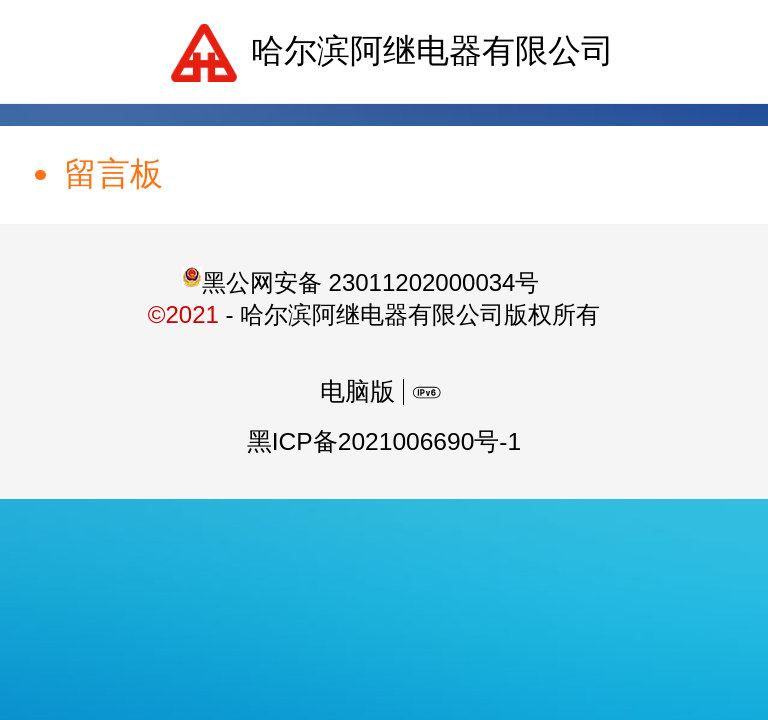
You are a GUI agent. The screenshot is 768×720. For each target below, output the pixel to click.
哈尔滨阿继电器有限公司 (432, 50)
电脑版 (357, 391)
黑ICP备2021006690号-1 (384, 441)
